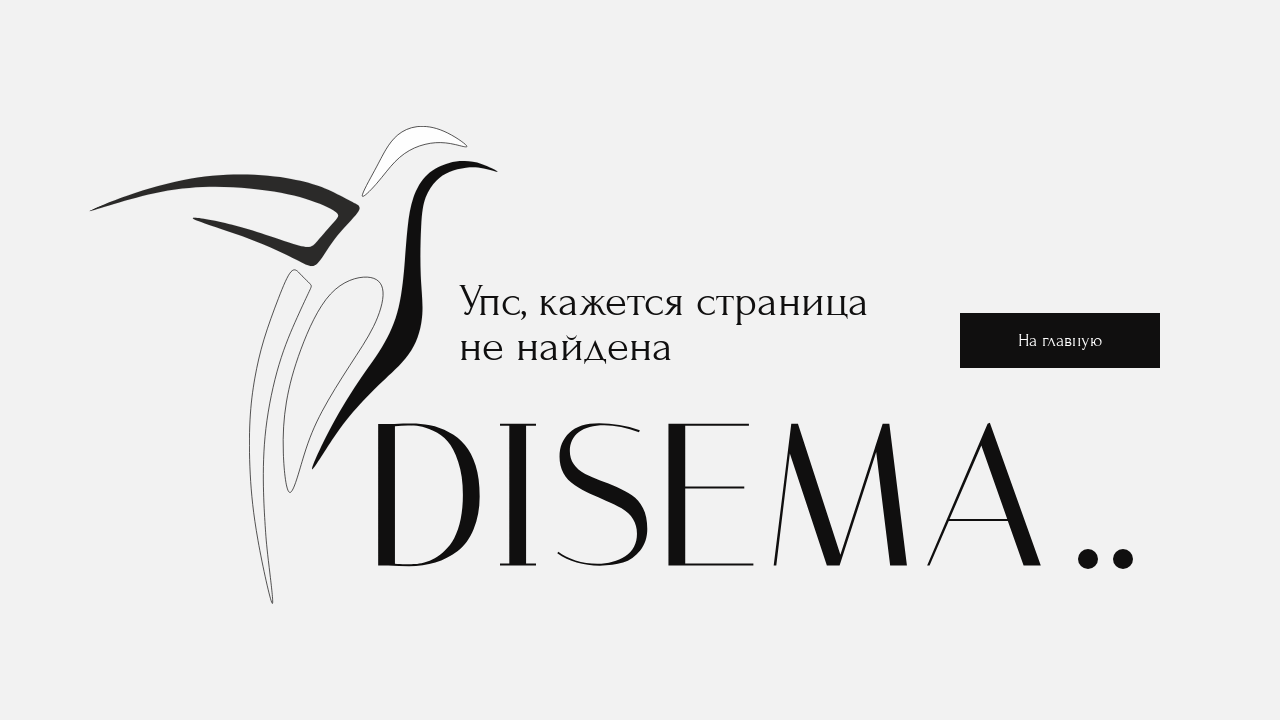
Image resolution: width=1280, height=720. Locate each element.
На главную (1060, 340)
